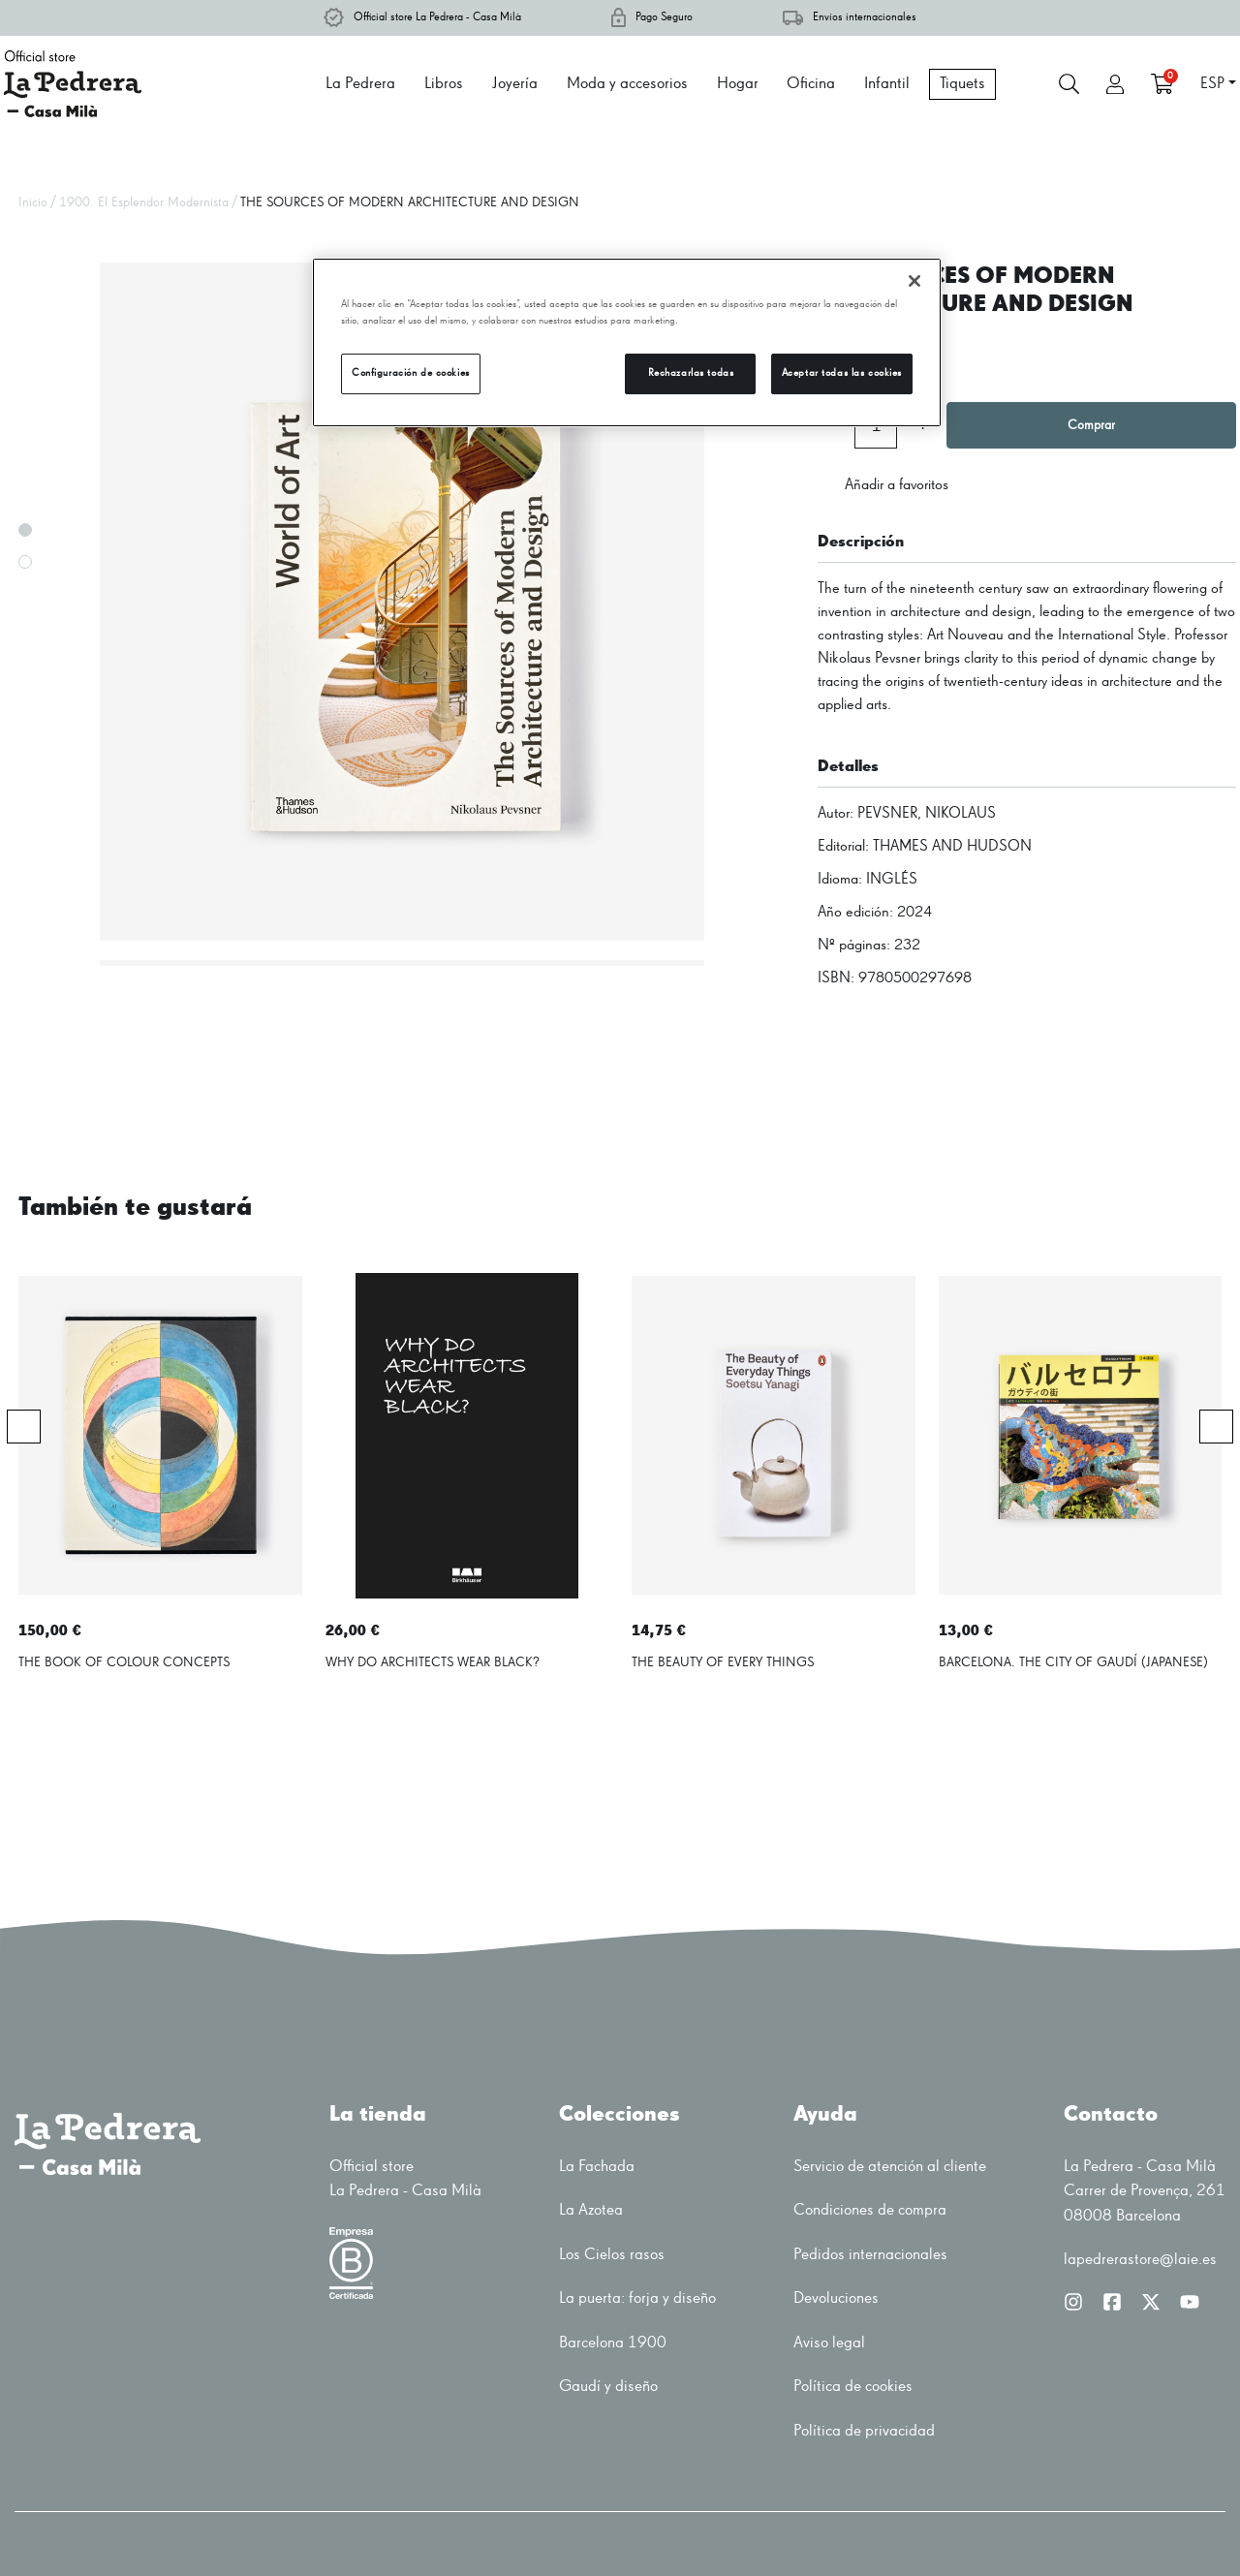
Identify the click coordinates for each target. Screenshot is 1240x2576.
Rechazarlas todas (691, 373)
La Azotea (591, 2210)
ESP (1212, 84)
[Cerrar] (914, 281)
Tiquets (962, 84)
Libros (443, 84)
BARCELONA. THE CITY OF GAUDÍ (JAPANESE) (1073, 1662)
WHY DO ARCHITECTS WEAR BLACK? (433, 1662)
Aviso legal (829, 2343)
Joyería (515, 84)
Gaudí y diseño (608, 2386)
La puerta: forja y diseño (637, 2298)
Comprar (1091, 425)
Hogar (738, 84)
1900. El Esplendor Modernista (144, 202)
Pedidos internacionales (870, 2255)
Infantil (887, 84)
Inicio (32, 202)
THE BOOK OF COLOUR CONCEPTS (124, 1662)
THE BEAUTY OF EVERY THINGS (723, 1662)
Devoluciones (836, 2298)
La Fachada (597, 2166)
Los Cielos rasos (612, 2255)
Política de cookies (853, 2386)
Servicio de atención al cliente (889, 2166)
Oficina (811, 84)
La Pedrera (360, 84)
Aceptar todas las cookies (842, 373)
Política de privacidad (864, 2431)
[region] (627, 342)
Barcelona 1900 (612, 2343)
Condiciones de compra (869, 2210)
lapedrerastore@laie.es (1140, 2259)
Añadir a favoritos (883, 485)
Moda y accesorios (627, 84)
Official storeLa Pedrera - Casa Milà (405, 2179)
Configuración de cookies (411, 373)
